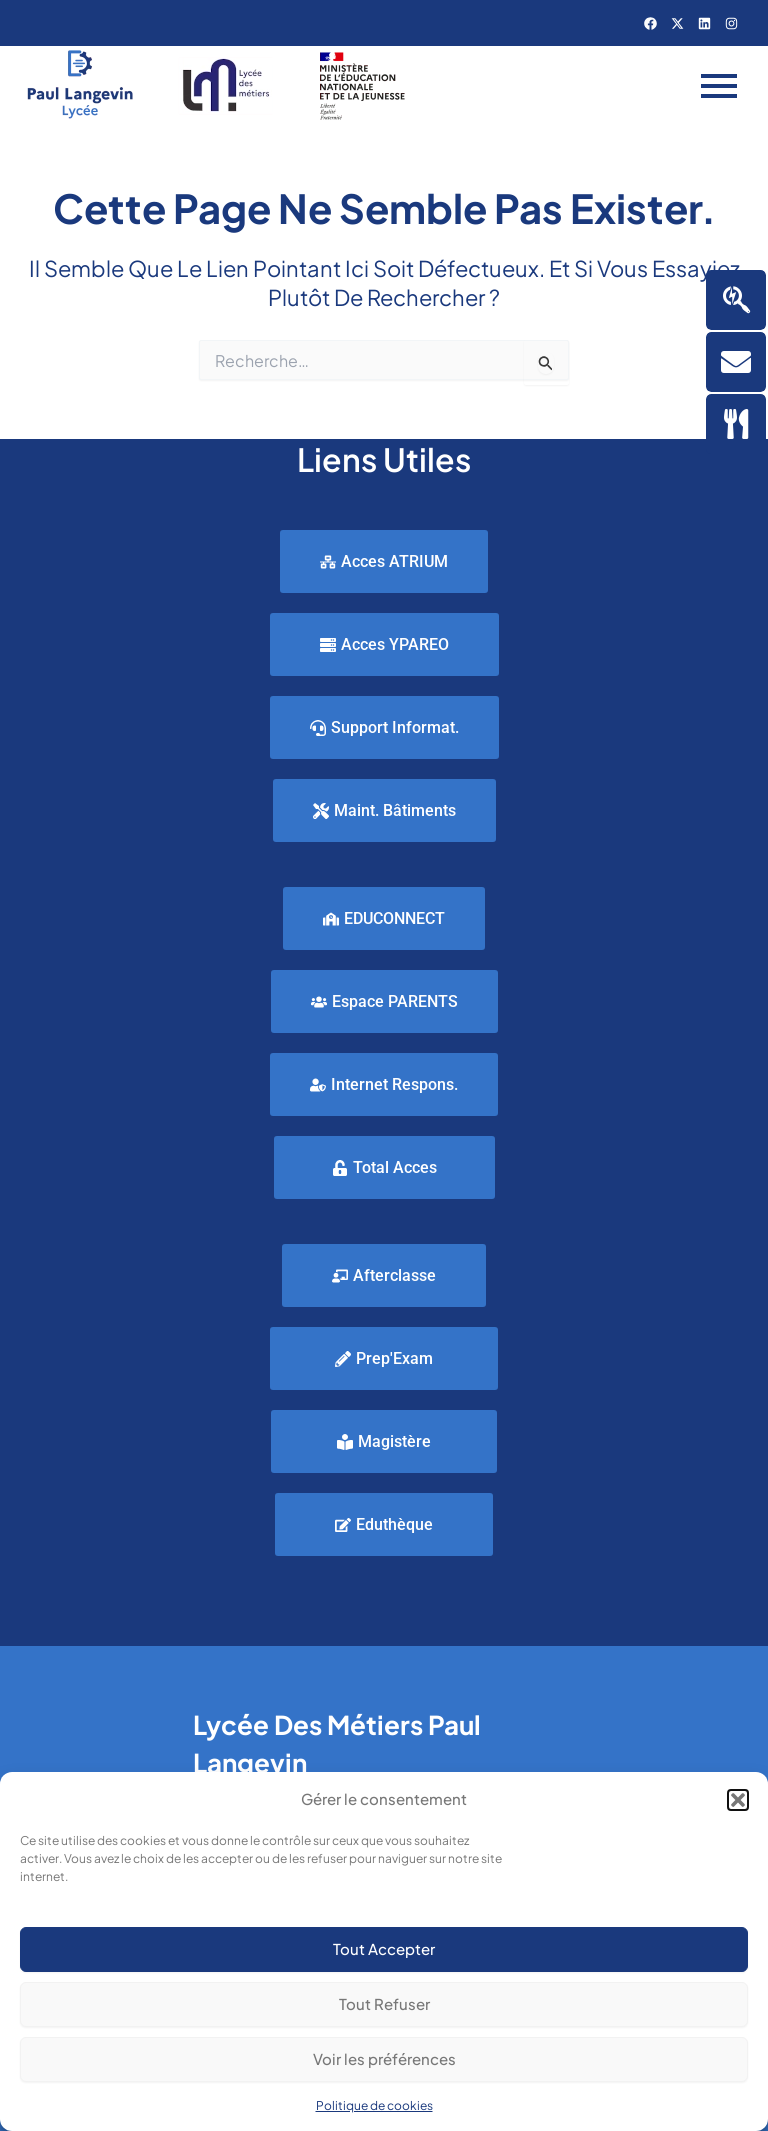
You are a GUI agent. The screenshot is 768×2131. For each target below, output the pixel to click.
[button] (738, 1800)
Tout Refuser (384, 2003)
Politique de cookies (374, 2105)
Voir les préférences (384, 2058)
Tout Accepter (384, 1948)
